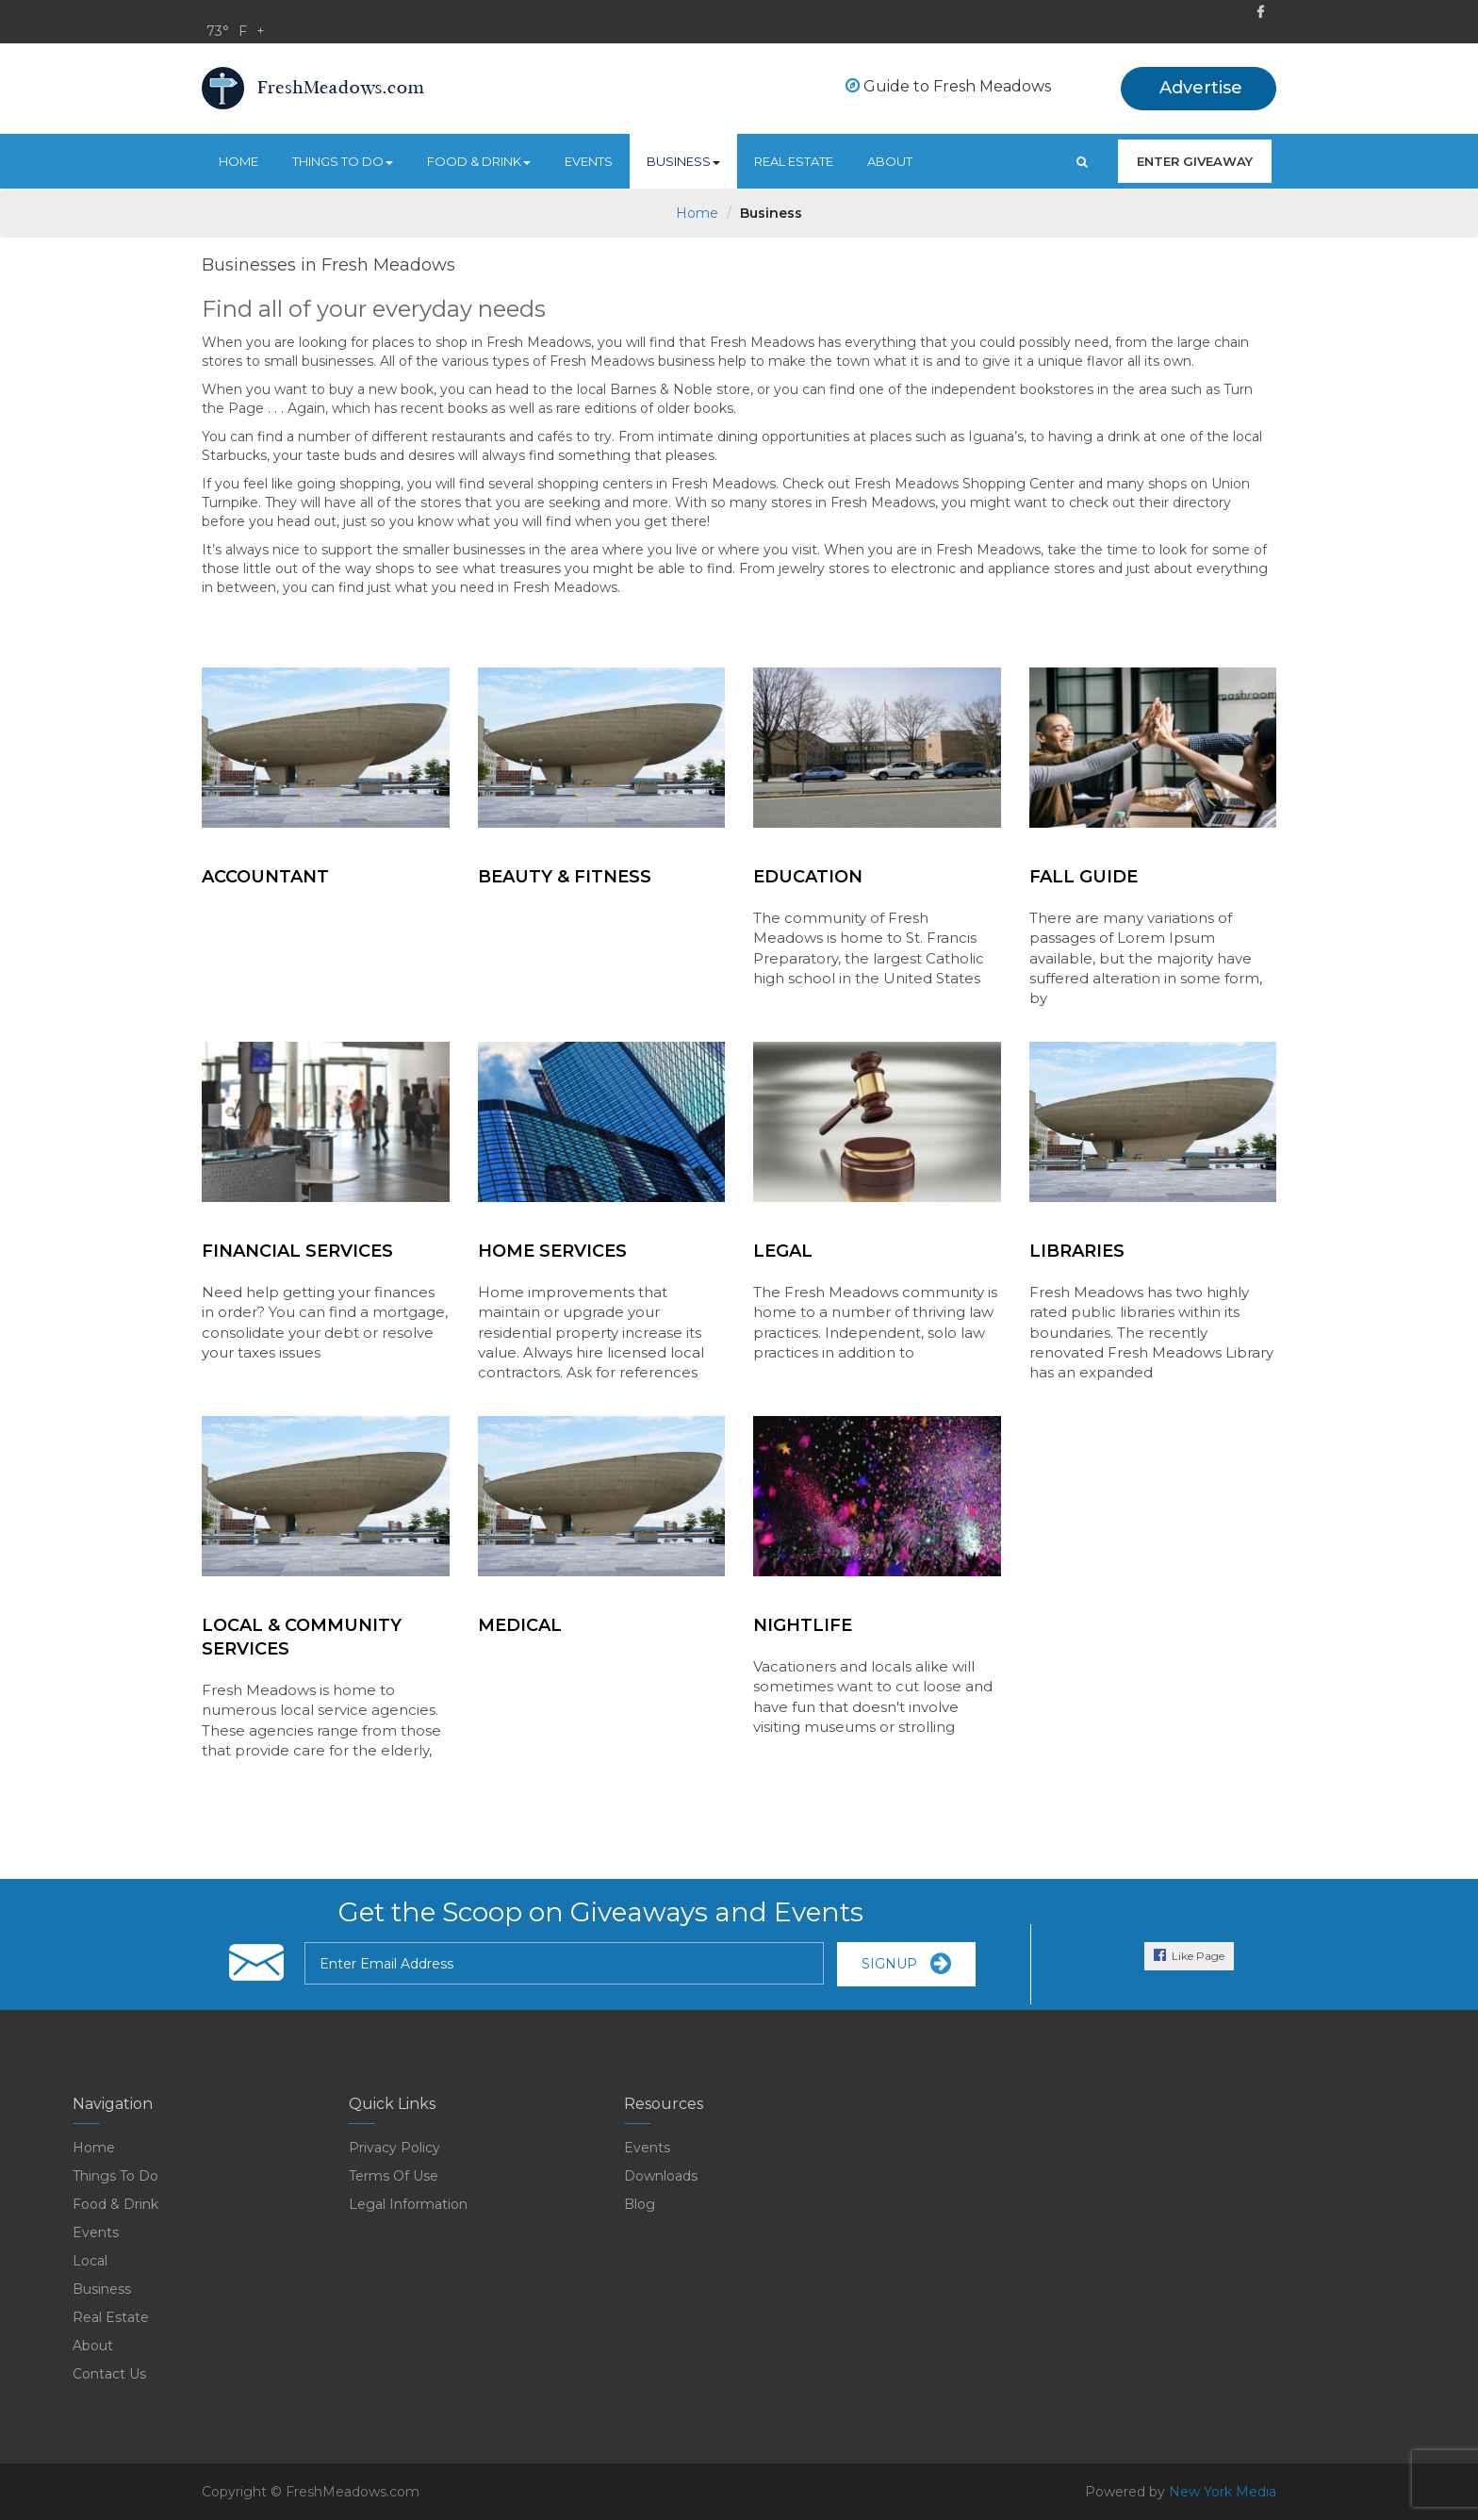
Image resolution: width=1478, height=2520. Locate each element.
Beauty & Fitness (564, 876)
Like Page (1189, 1955)
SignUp (906, 1964)
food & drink (479, 161)
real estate (793, 161)
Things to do (342, 161)
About (889, 161)
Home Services (552, 1251)
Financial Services (297, 1251)
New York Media (1222, 2491)
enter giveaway (1195, 161)
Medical (520, 1625)
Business (683, 161)
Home (238, 161)
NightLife (802, 1625)
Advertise (1200, 87)
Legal (783, 1251)
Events (589, 161)
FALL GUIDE (1083, 876)
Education (807, 876)
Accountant (265, 876)
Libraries (1077, 1251)
